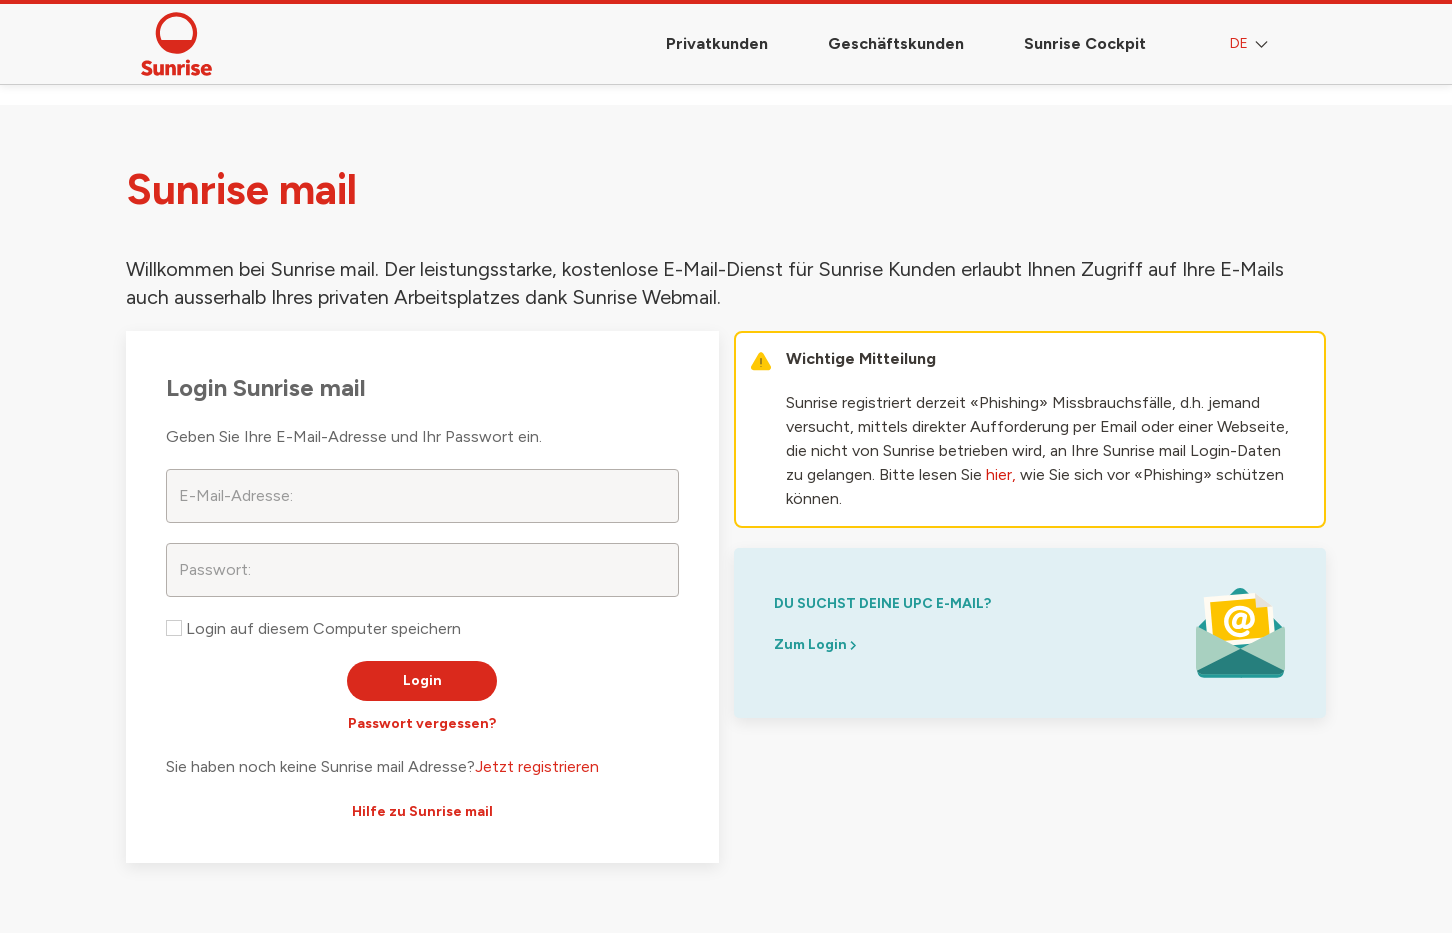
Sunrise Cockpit (1085, 43)
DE (1251, 44)
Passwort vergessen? (422, 723)
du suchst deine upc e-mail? (882, 603)
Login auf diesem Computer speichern (313, 628)
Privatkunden (717, 43)
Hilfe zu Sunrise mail (422, 811)
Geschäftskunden (896, 43)
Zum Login (815, 644)
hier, (1001, 474)
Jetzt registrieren (537, 766)
